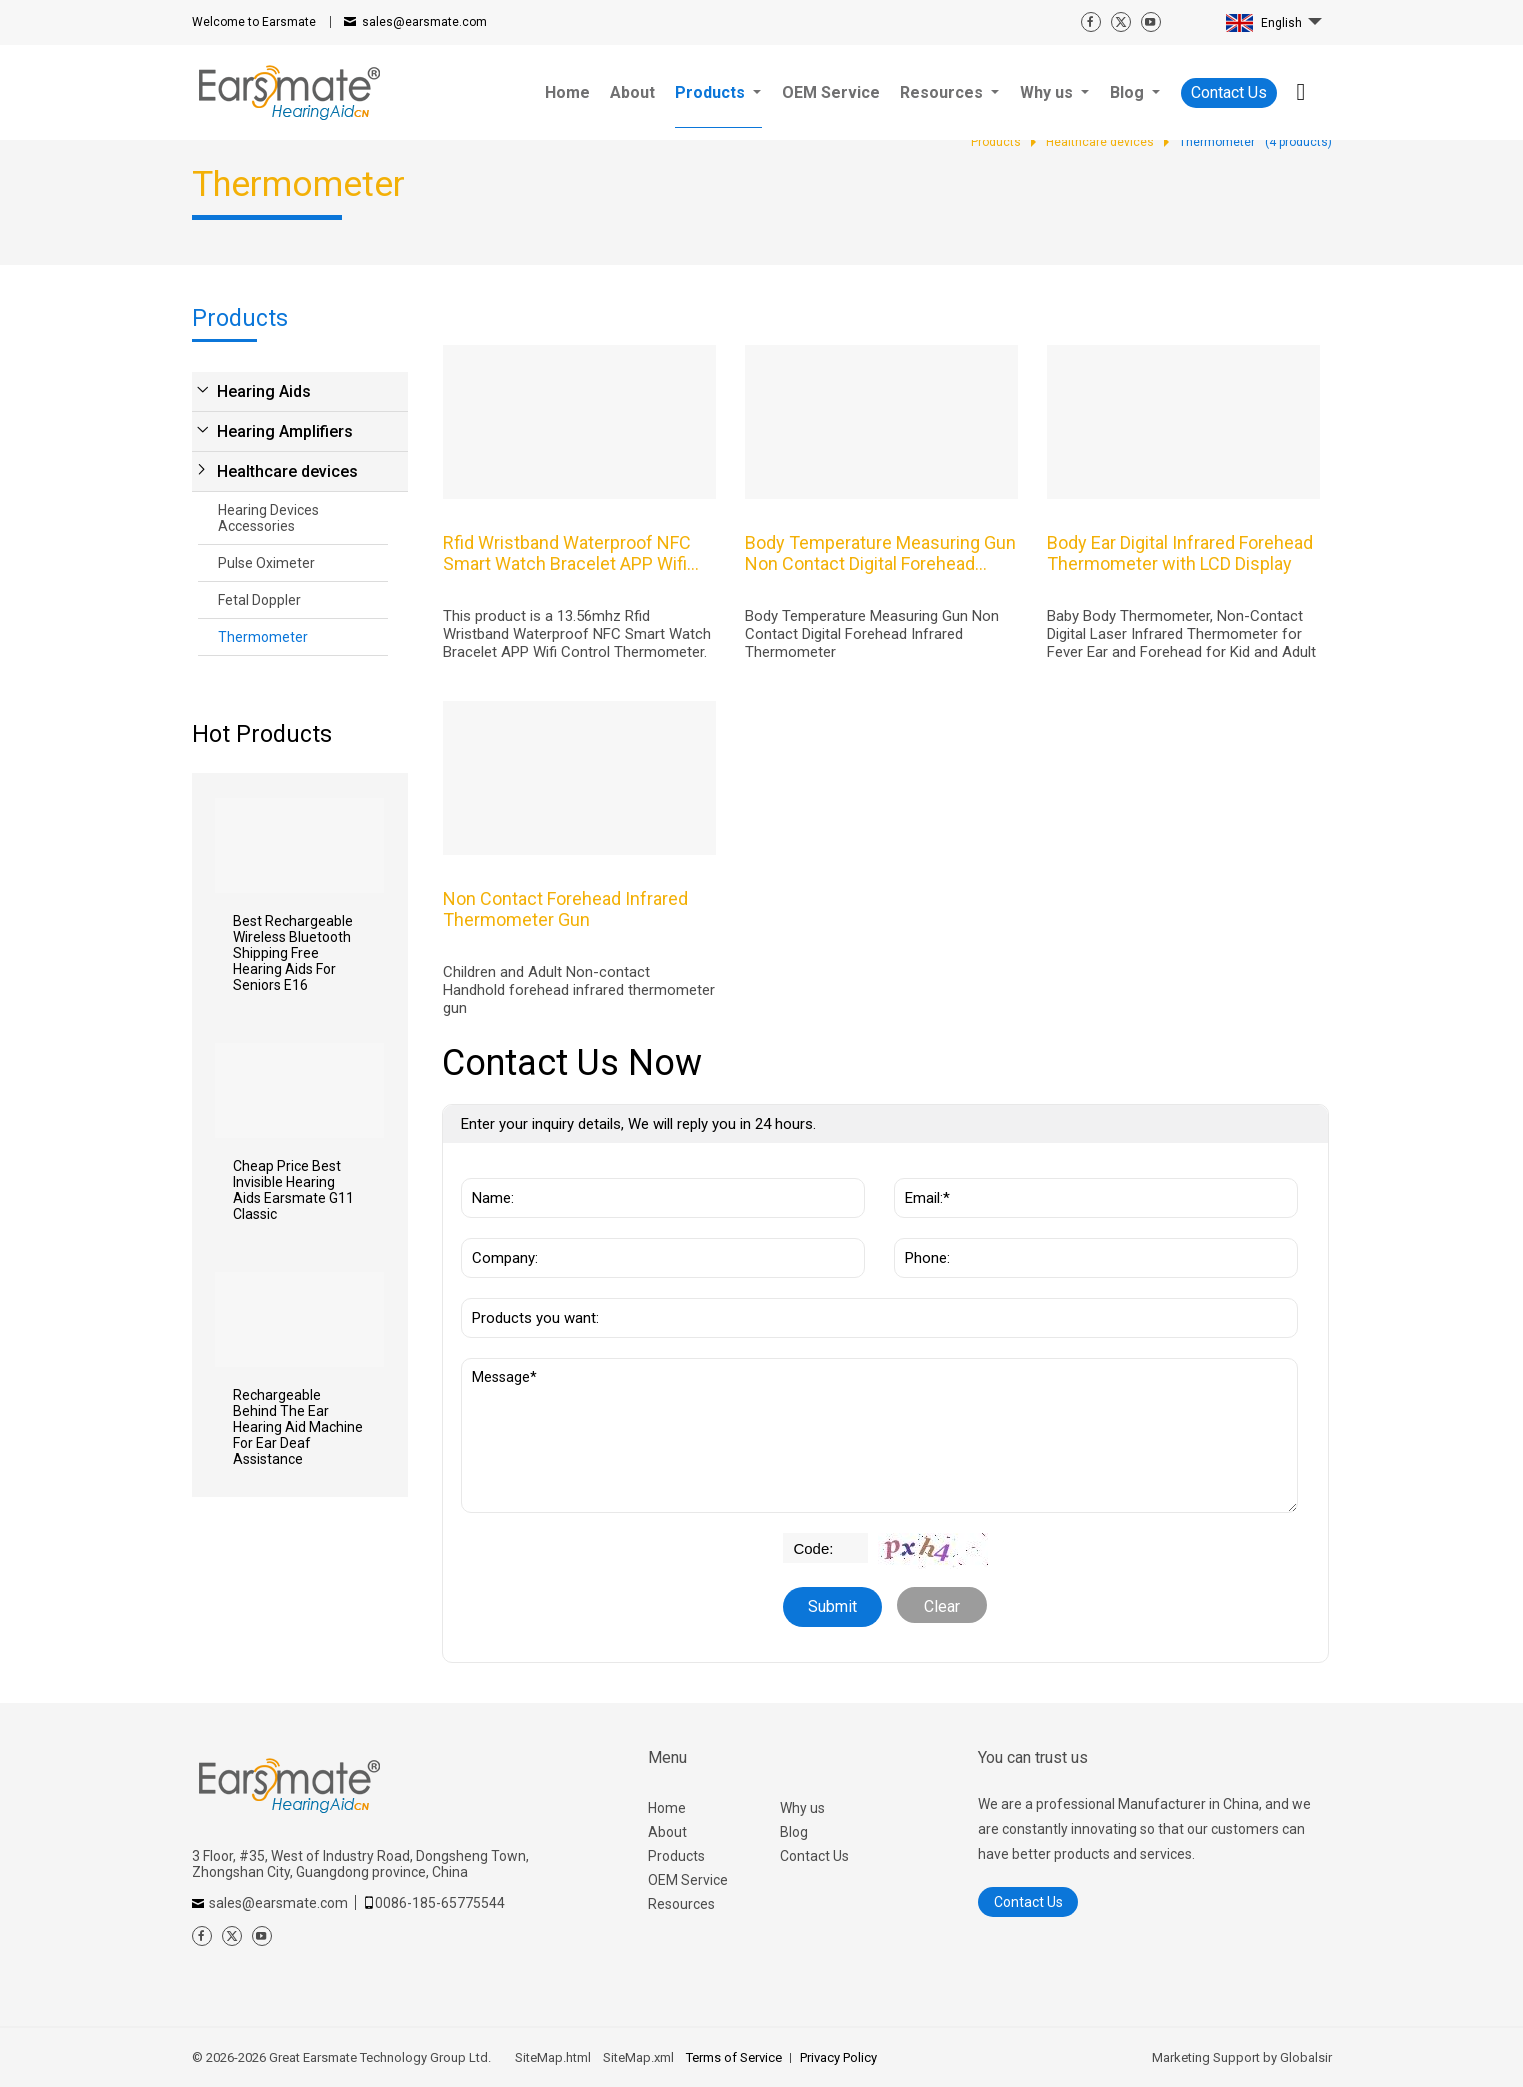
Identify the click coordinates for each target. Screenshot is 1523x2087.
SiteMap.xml (638, 2057)
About (667, 1832)
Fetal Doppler (259, 600)
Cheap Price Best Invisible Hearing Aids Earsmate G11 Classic (293, 1190)
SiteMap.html (553, 2057)
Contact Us (1229, 92)
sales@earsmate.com (424, 22)
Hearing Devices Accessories (268, 518)
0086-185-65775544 (440, 1903)
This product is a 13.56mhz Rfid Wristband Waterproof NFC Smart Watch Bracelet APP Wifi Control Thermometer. (577, 634)
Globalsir (1306, 2057)
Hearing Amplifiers (285, 431)
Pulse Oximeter (266, 563)
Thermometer (263, 637)
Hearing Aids (264, 391)
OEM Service (688, 1880)
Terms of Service (734, 2057)
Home (667, 1808)
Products (676, 1856)
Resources (681, 1904)
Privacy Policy (838, 2057)
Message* (879, 1435)
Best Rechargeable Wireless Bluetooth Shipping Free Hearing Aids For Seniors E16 (293, 953)
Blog (794, 1832)
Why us (802, 1808)
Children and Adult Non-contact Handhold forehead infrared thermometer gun (579, 990)
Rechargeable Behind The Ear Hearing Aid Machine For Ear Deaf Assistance (298, 1427)
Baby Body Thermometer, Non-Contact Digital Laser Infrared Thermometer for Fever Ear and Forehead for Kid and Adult (1181, 634)
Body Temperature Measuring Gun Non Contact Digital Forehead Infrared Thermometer (872, 634)
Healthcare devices (287, 471)
